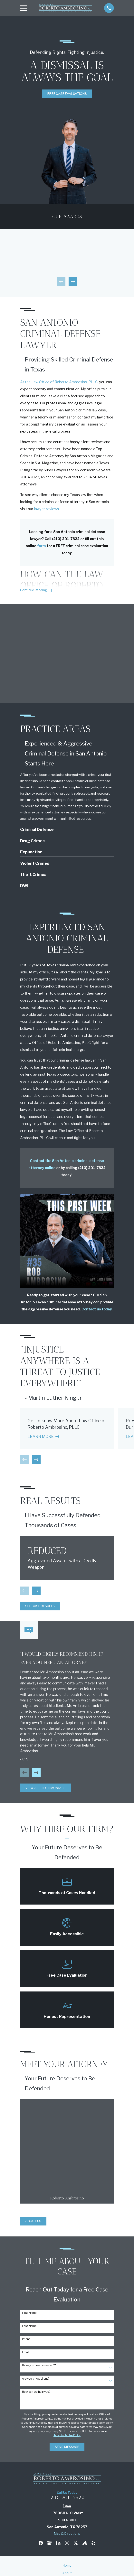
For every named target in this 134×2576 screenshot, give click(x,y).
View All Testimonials (45, 1788)
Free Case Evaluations (67, 94)
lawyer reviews (46, 509)
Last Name (29, 2326)
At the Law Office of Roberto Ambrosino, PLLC (59, 382)
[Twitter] (75, 2543)
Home (67, 2566)
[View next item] (73, 281)
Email (25, 2352)
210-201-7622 (67, 2498)
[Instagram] (67, 2543)
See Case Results (40, 1606)
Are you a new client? (36, 2378)
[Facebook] (41, 2543)
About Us (33, 2221)
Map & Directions (67, 2534)
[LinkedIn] (58, 2543)
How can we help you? (36, 2391)
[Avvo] (84, 2543)
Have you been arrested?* (39, 2365)
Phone (26, 2339)
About (67, 2573)
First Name (29, 2313)
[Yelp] (93, 2543)
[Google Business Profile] (49, 2543)
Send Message (67, 2447)
